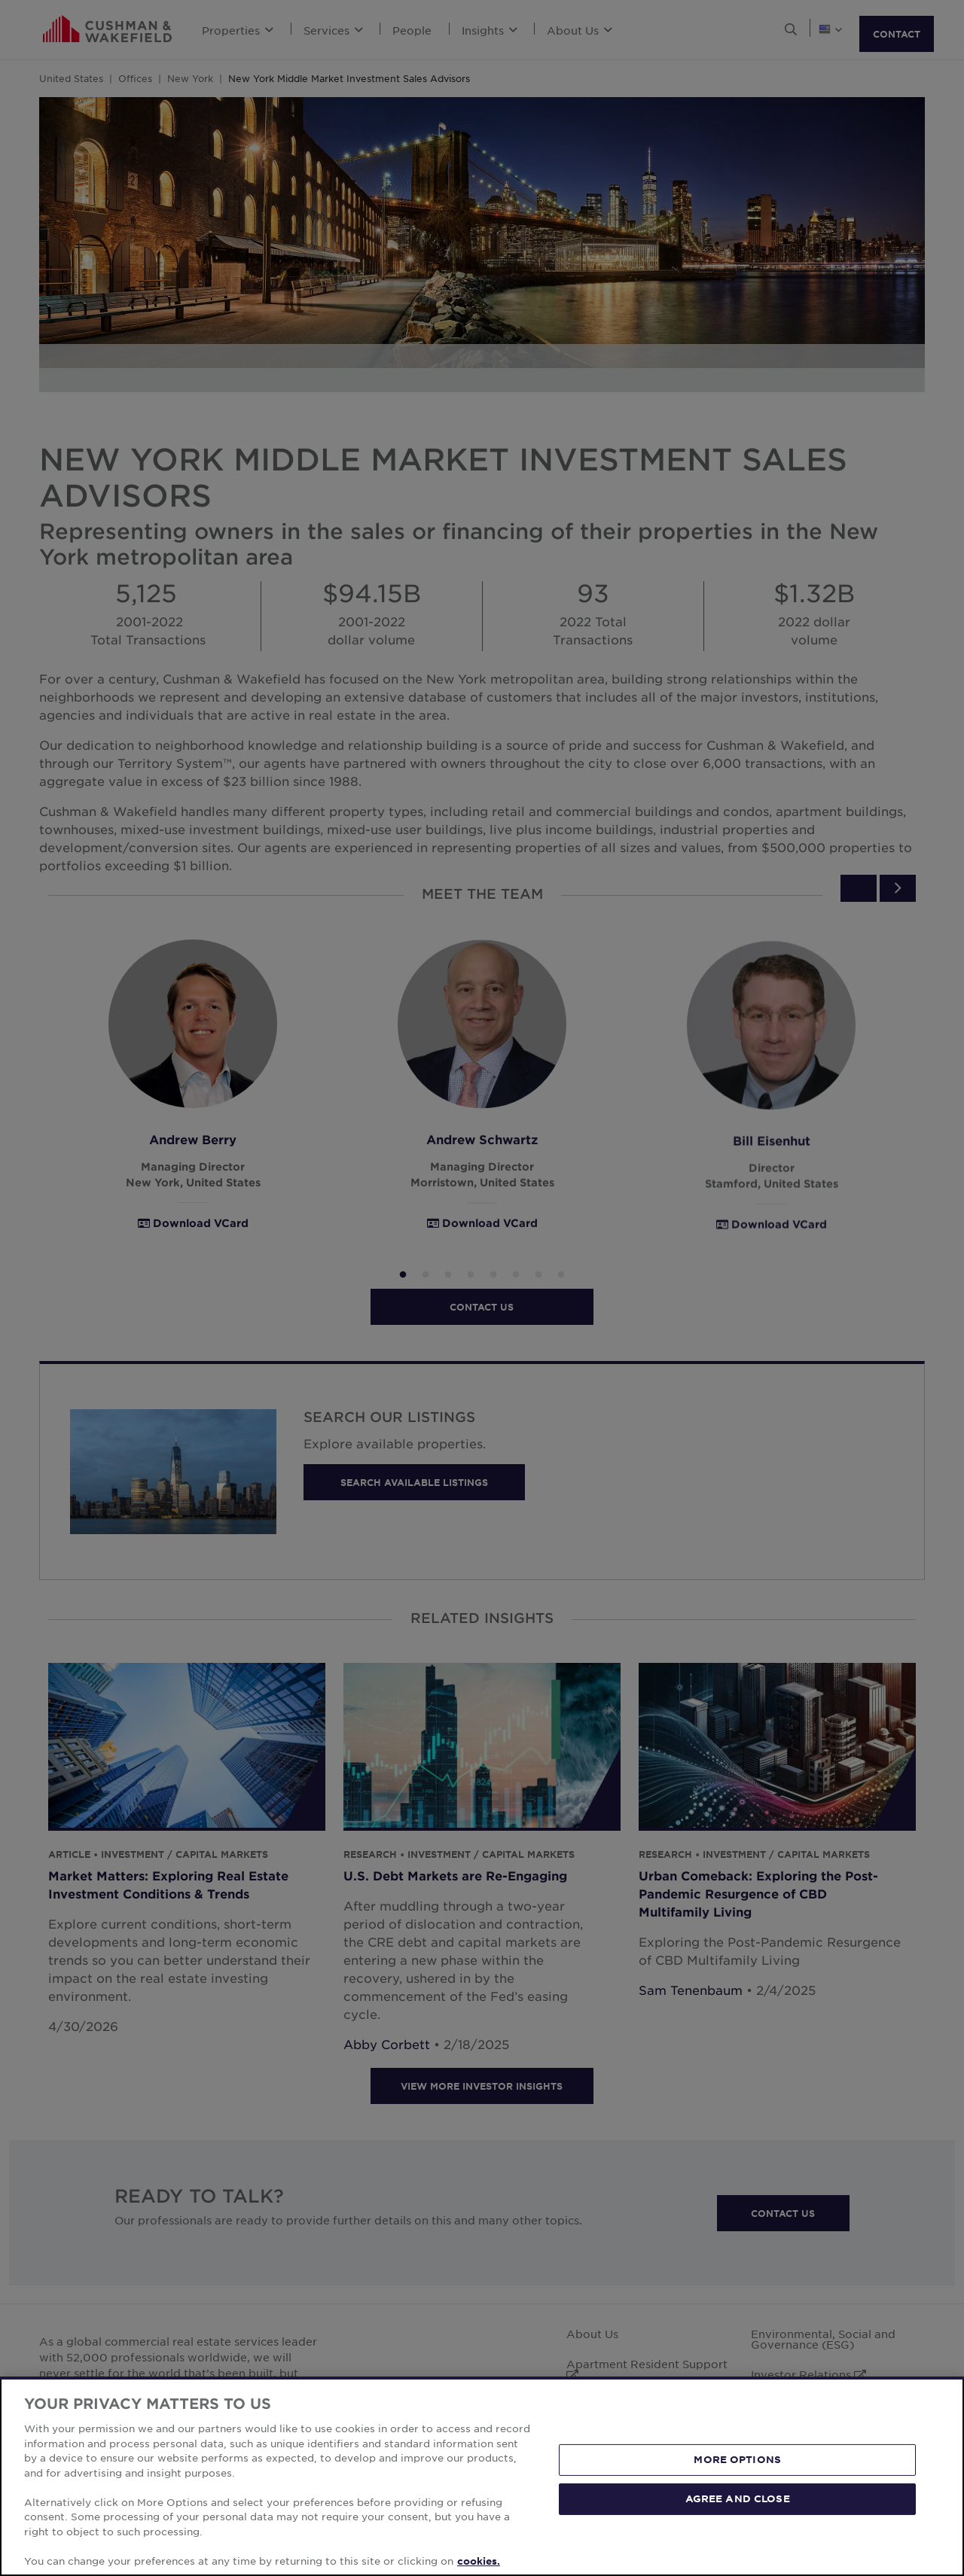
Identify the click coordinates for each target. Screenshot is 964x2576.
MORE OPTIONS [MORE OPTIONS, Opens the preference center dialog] (737, 2486)
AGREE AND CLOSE (737, 2525)
